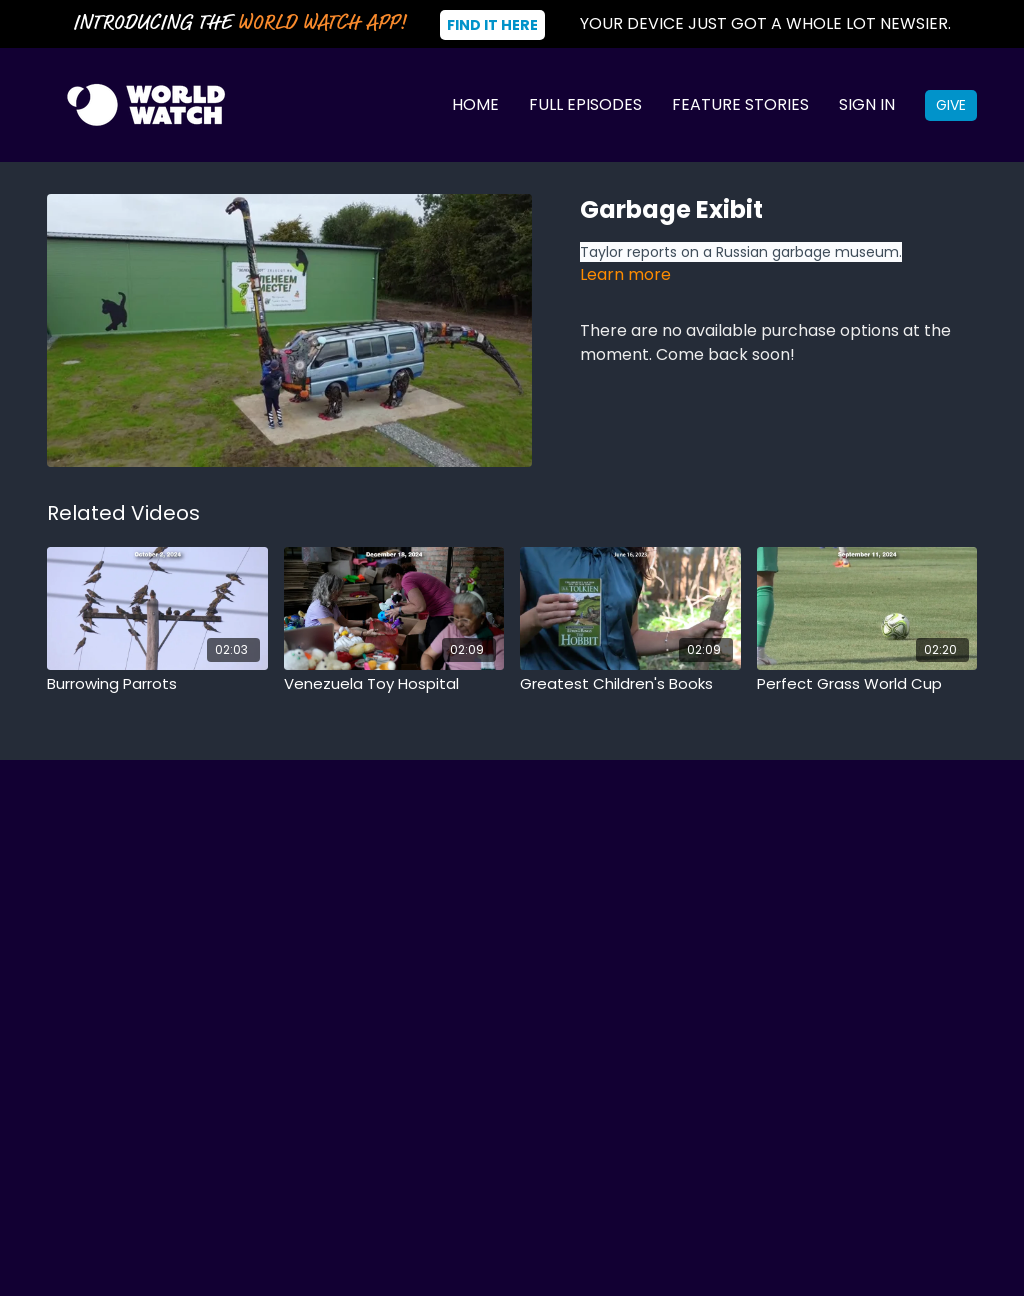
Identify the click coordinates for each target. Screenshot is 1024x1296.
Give (951, 105)
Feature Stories (740, 104)
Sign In (867, 104)
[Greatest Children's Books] (630, 684)
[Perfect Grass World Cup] (867, 684)
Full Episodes (585, 104)
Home (475, 104)
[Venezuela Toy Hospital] (394, 684)
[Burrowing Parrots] (157, 684)
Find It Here (492, 25)
